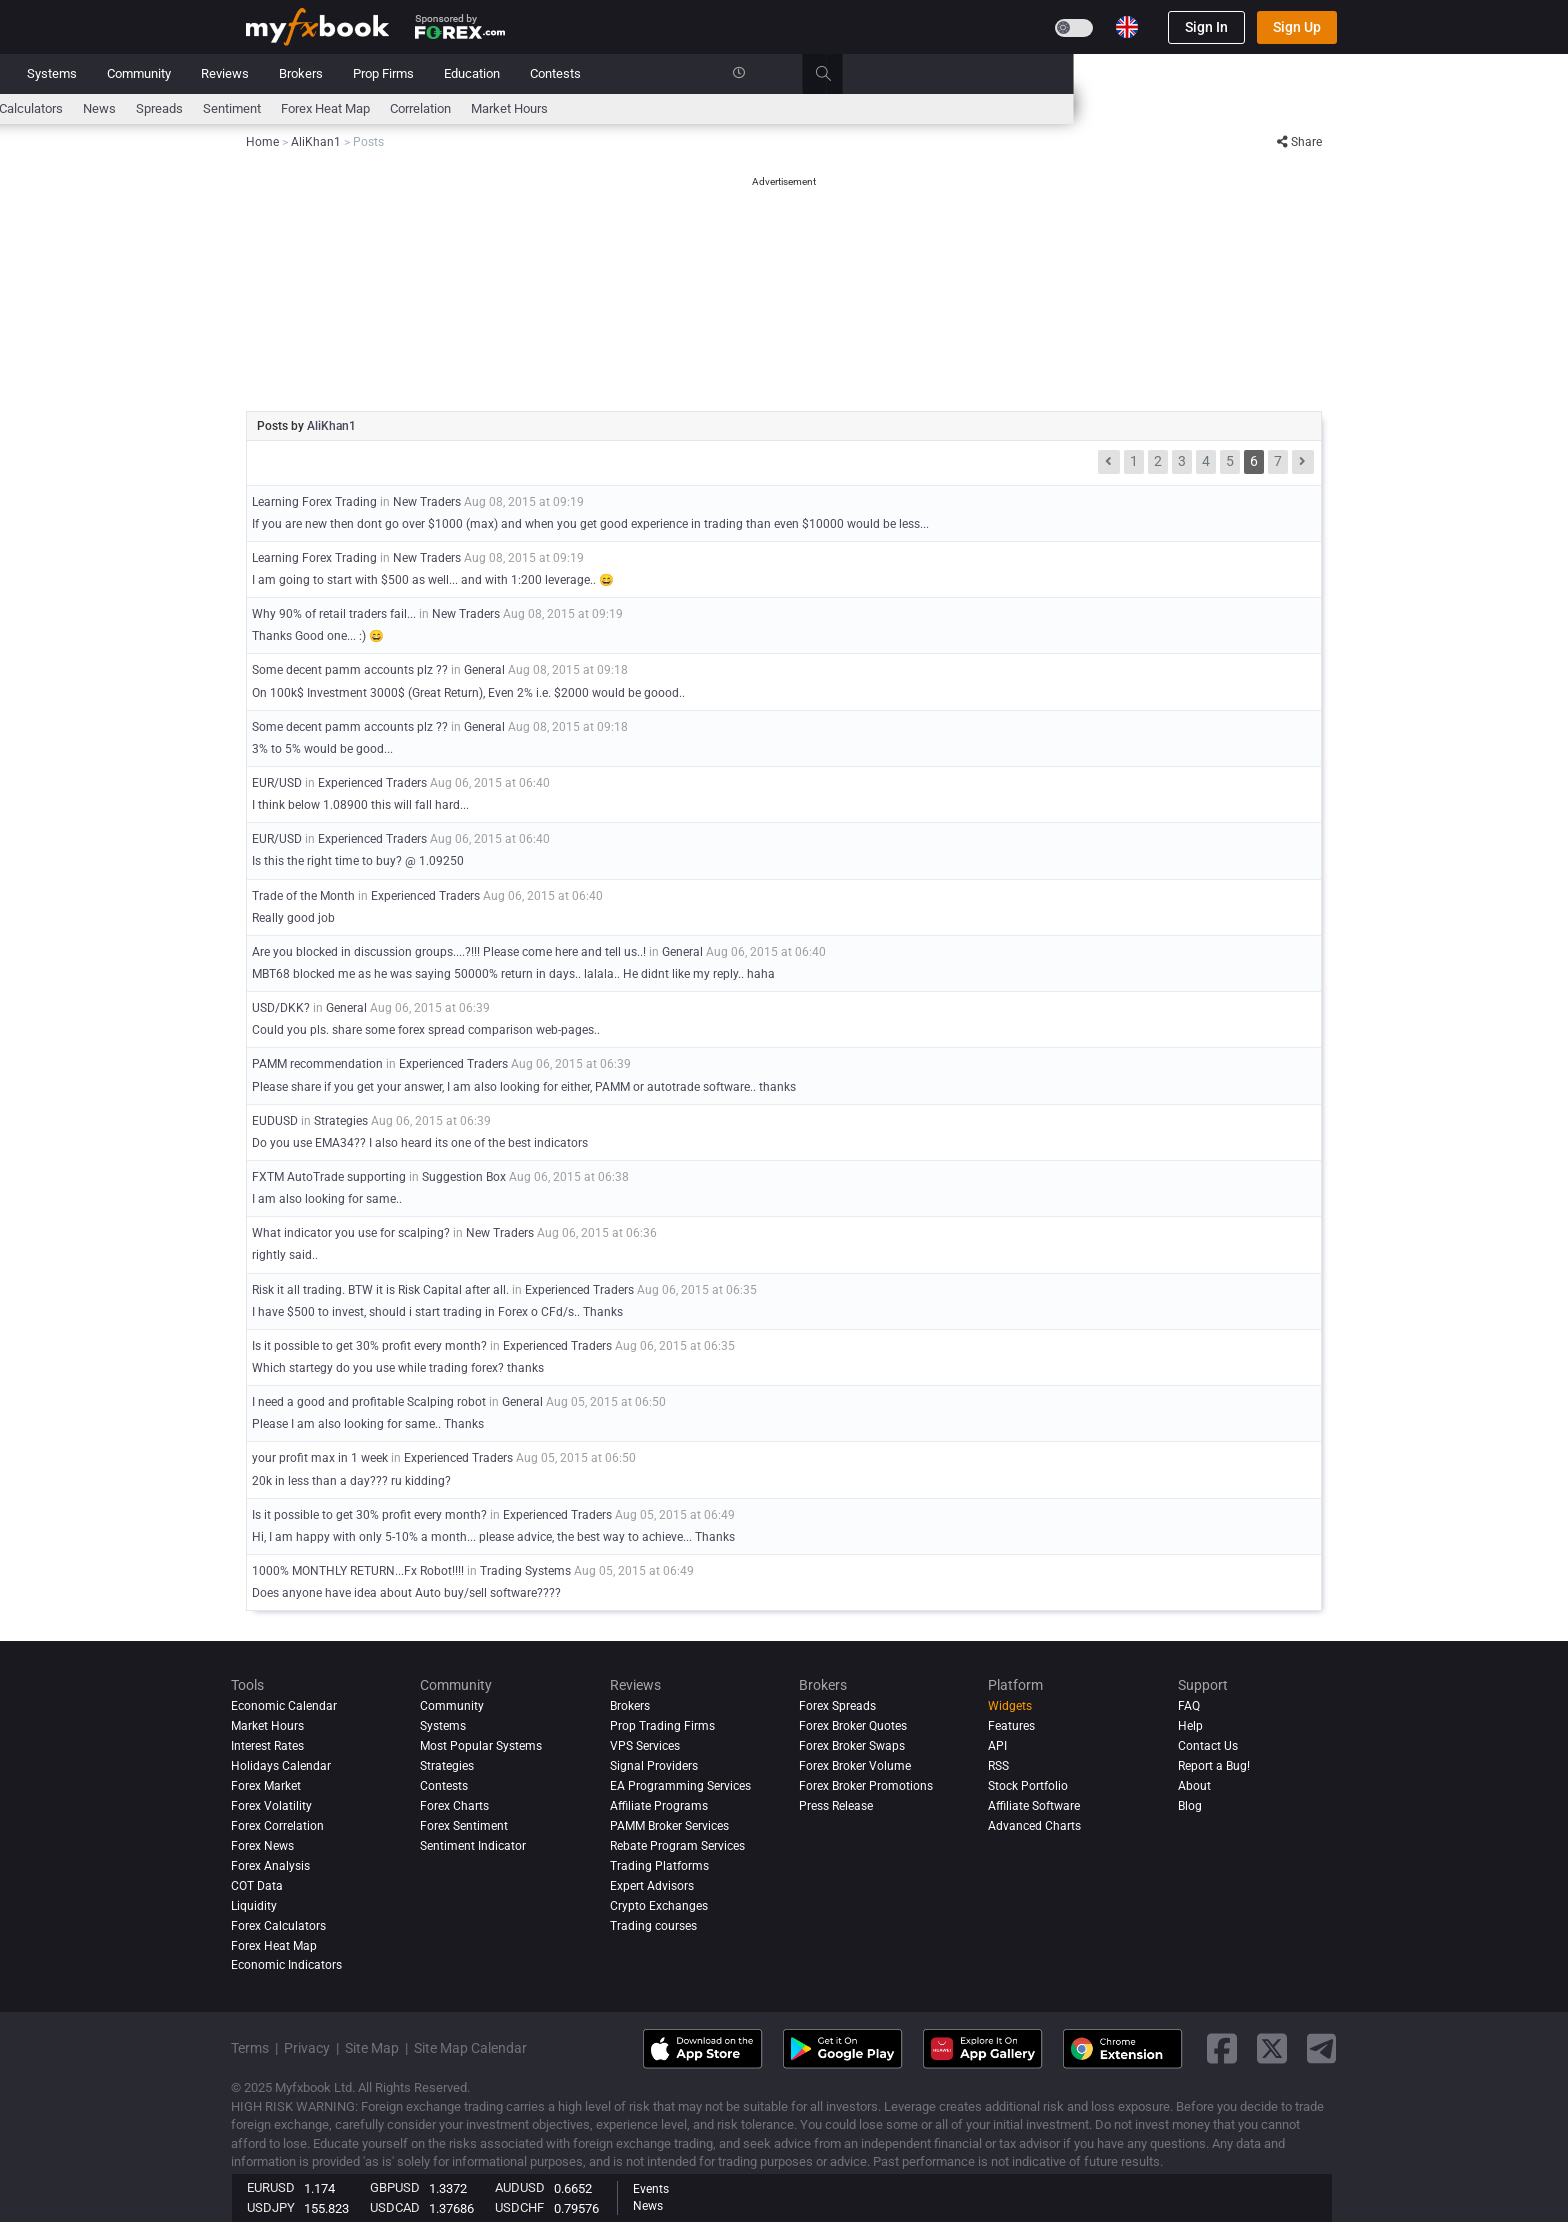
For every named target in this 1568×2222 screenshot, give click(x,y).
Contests (1049, 73)
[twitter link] (1272, 2048)
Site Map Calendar (470, 2048)
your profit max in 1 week (320, 1458)
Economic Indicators (286, 1965)
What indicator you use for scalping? (351, 1233)
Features (1011, 1726)
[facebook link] (1222, 2048)
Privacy (307, 2048)
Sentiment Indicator (473, 1846)
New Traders (427, 502)
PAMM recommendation (317, 1064)
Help (1190, 1726)
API (997, 1746)
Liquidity (254, 1906)
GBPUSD (395, 2187)
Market (471, 73)
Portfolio (334, 73)
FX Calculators (516, 108)
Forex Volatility (271, 1806)
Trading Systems (525, 1571)
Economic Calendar (300, 108)
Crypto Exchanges (659, 1906)
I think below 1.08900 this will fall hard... (360, 805)
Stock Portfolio (1028, 1786)
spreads (653, 108)
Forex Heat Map (819, 108)
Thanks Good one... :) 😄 (318, 636)
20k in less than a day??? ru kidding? (351, 1481)
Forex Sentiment (464, 1826)
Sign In (1206, 27)
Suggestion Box (464, 1177)
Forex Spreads (837, 1706)
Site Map (372, 2048)
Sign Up (1297, 27)
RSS (998, 1766)
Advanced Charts (1034, 1826)
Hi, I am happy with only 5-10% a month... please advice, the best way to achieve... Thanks (493, 1537)
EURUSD (271, 2187)
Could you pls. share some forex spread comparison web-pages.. (426, 1030)
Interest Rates (415, 108)
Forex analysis (270, 1866)
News (404, 73)
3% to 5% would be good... (322, 749)
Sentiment (726, 108)
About (1194, 1786)
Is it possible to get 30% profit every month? (369, 1346)
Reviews (719, 73)
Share (1299, 142)
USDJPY (271, 2207)
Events (651, 2189)
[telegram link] (1322, 2048)
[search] (1328, 74)
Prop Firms (877, 73)
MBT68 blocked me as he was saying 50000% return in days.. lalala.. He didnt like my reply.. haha (513, 974)
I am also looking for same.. (327, 1199)
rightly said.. (285, 1255)
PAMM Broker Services (669, 1826)
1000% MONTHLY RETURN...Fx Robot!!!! (358, 1571)
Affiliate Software (1034, 1806)
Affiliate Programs (659, 1806)
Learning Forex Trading (314, 502)
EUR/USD (277, 783)
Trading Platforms (659, 1866)
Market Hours (1003, 108)
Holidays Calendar (281, 1766)
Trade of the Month (303, 896)
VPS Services (645, 1746)
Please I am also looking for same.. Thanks (368, 1424)
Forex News (262, 1846)
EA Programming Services (680, 1786)
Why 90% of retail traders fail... (334, 614)
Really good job (293, 918)
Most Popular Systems (481, 1746)
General (484, 670)
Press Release (836, 1806)
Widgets (1010, 1706)
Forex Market (266, 1786)
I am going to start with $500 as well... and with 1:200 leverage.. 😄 (433, 580)
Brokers (795, 73)
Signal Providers (654, 1766)
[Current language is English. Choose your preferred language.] (1127, 27)
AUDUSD (520, 2187)
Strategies (341, 1121)
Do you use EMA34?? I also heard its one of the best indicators (420, 1143)
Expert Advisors (652, 1886)
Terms (250, 2048)
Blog (1190, 1806)
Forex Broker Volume (855, 1766)
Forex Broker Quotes (853, 1726)
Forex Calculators (278, 1926)
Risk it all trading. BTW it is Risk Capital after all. (382, 1290)
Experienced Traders (372, 783)
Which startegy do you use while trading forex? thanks (398, 1368)
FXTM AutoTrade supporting (329, 1177)
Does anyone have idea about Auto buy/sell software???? (406, 1593)
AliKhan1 (331, 426)
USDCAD (395, 2207)
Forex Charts (454, 1806)
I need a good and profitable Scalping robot (369, 1402)
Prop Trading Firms (662, 1726)
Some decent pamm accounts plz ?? (350, 670)
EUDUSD (275, 1121)
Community (633, 73)
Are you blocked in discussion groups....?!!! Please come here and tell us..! (449, 952)
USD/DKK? (281, 1008)
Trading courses (653, 1926)
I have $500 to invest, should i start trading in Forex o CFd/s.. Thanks (437, 1312)
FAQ (1189, 1706)
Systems (546, 73)
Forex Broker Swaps (852, 1746)
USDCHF (519, 2207)
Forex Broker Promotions (866, 1786)
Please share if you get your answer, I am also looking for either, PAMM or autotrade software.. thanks (524, 1087)
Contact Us (1208, 1746)
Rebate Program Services (677, 1846)
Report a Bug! (1214, 1766)
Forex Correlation (277, 1826)
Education (966, 73)
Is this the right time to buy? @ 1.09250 (358, 861)
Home (263, 73)
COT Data (257, 1886)
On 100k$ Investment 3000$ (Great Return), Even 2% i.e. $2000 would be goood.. (468, 693)
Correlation (914, 108)
